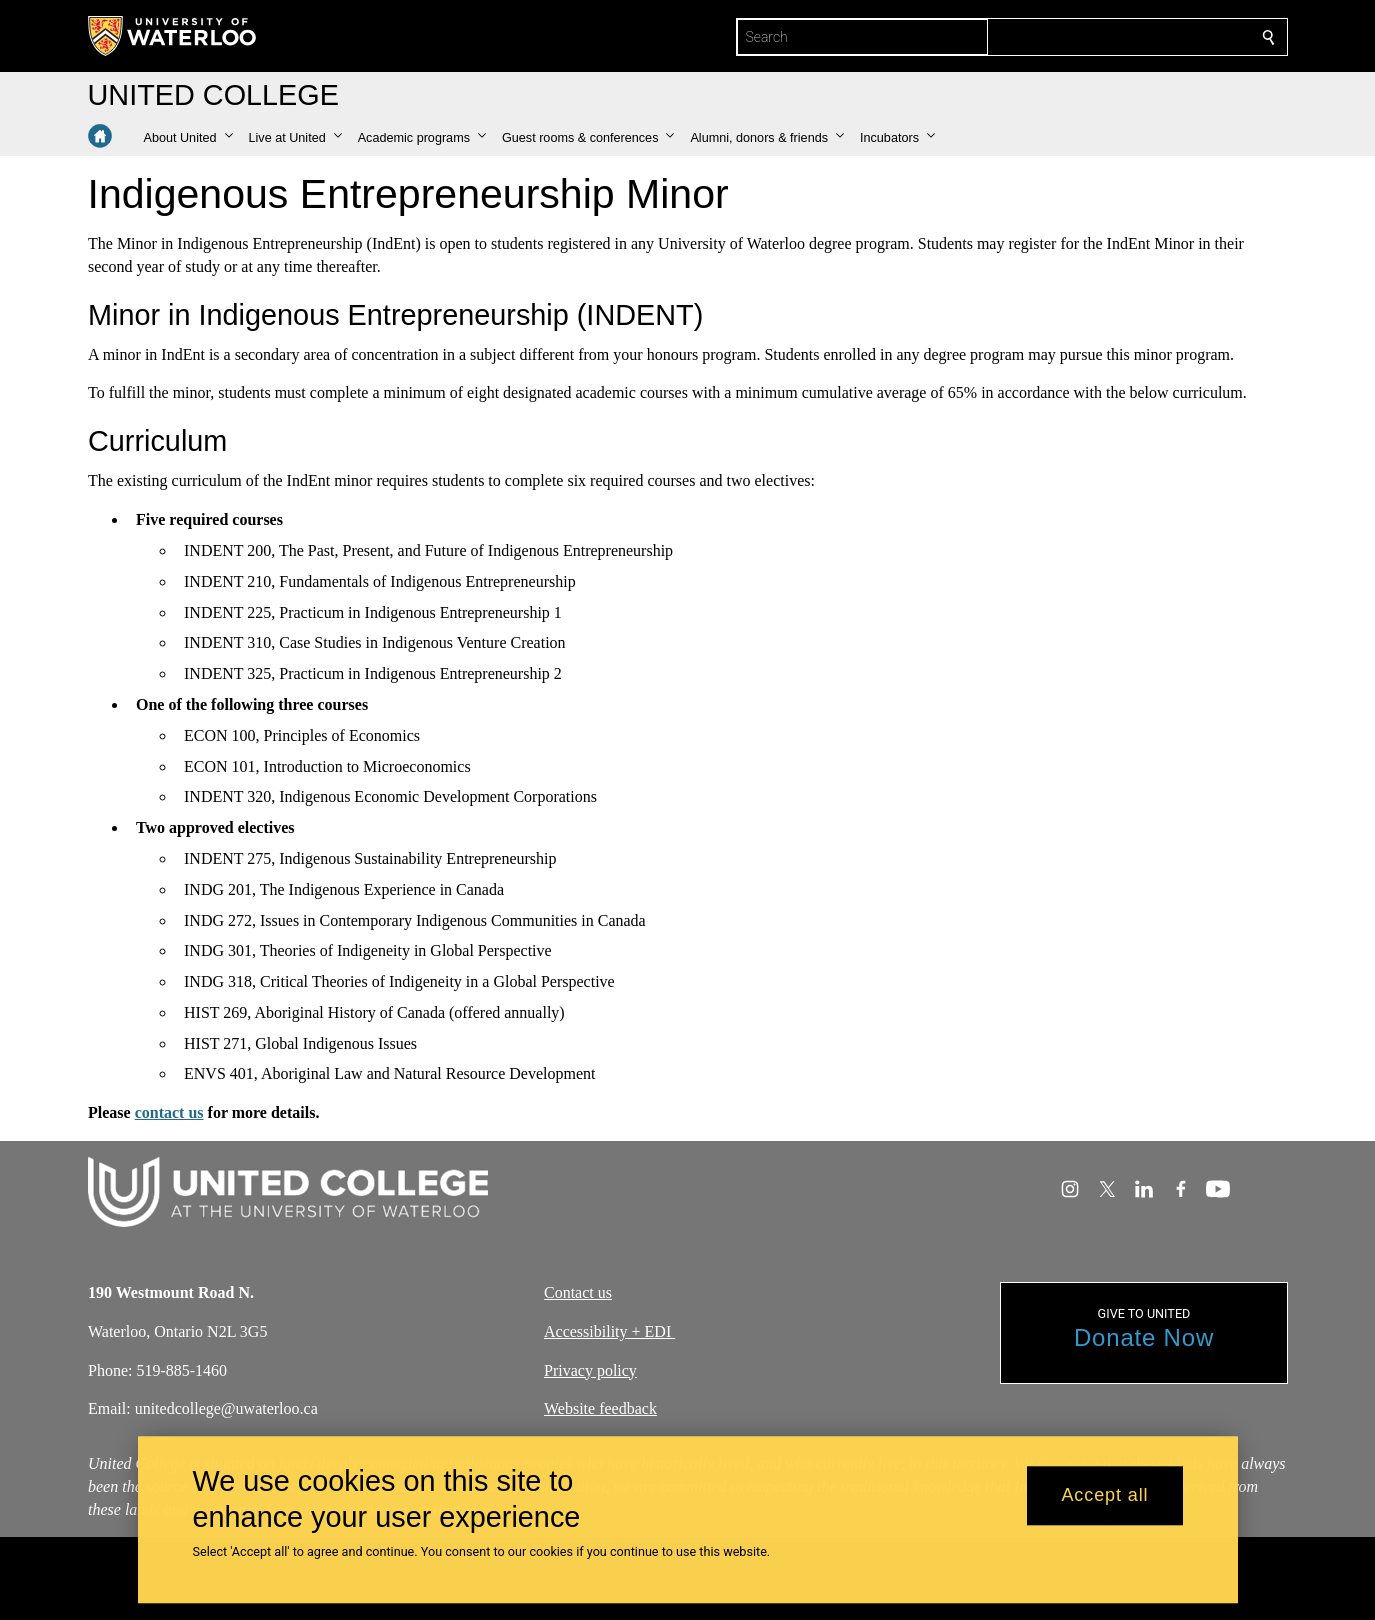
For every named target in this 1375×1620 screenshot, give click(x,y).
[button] (188, 138)
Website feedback (600, 1408)
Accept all (1104, 1496)
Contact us (578, 1292)
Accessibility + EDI (609, 1331)
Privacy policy (590, 1369)
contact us (168, 1112)
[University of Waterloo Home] (173, 36)
